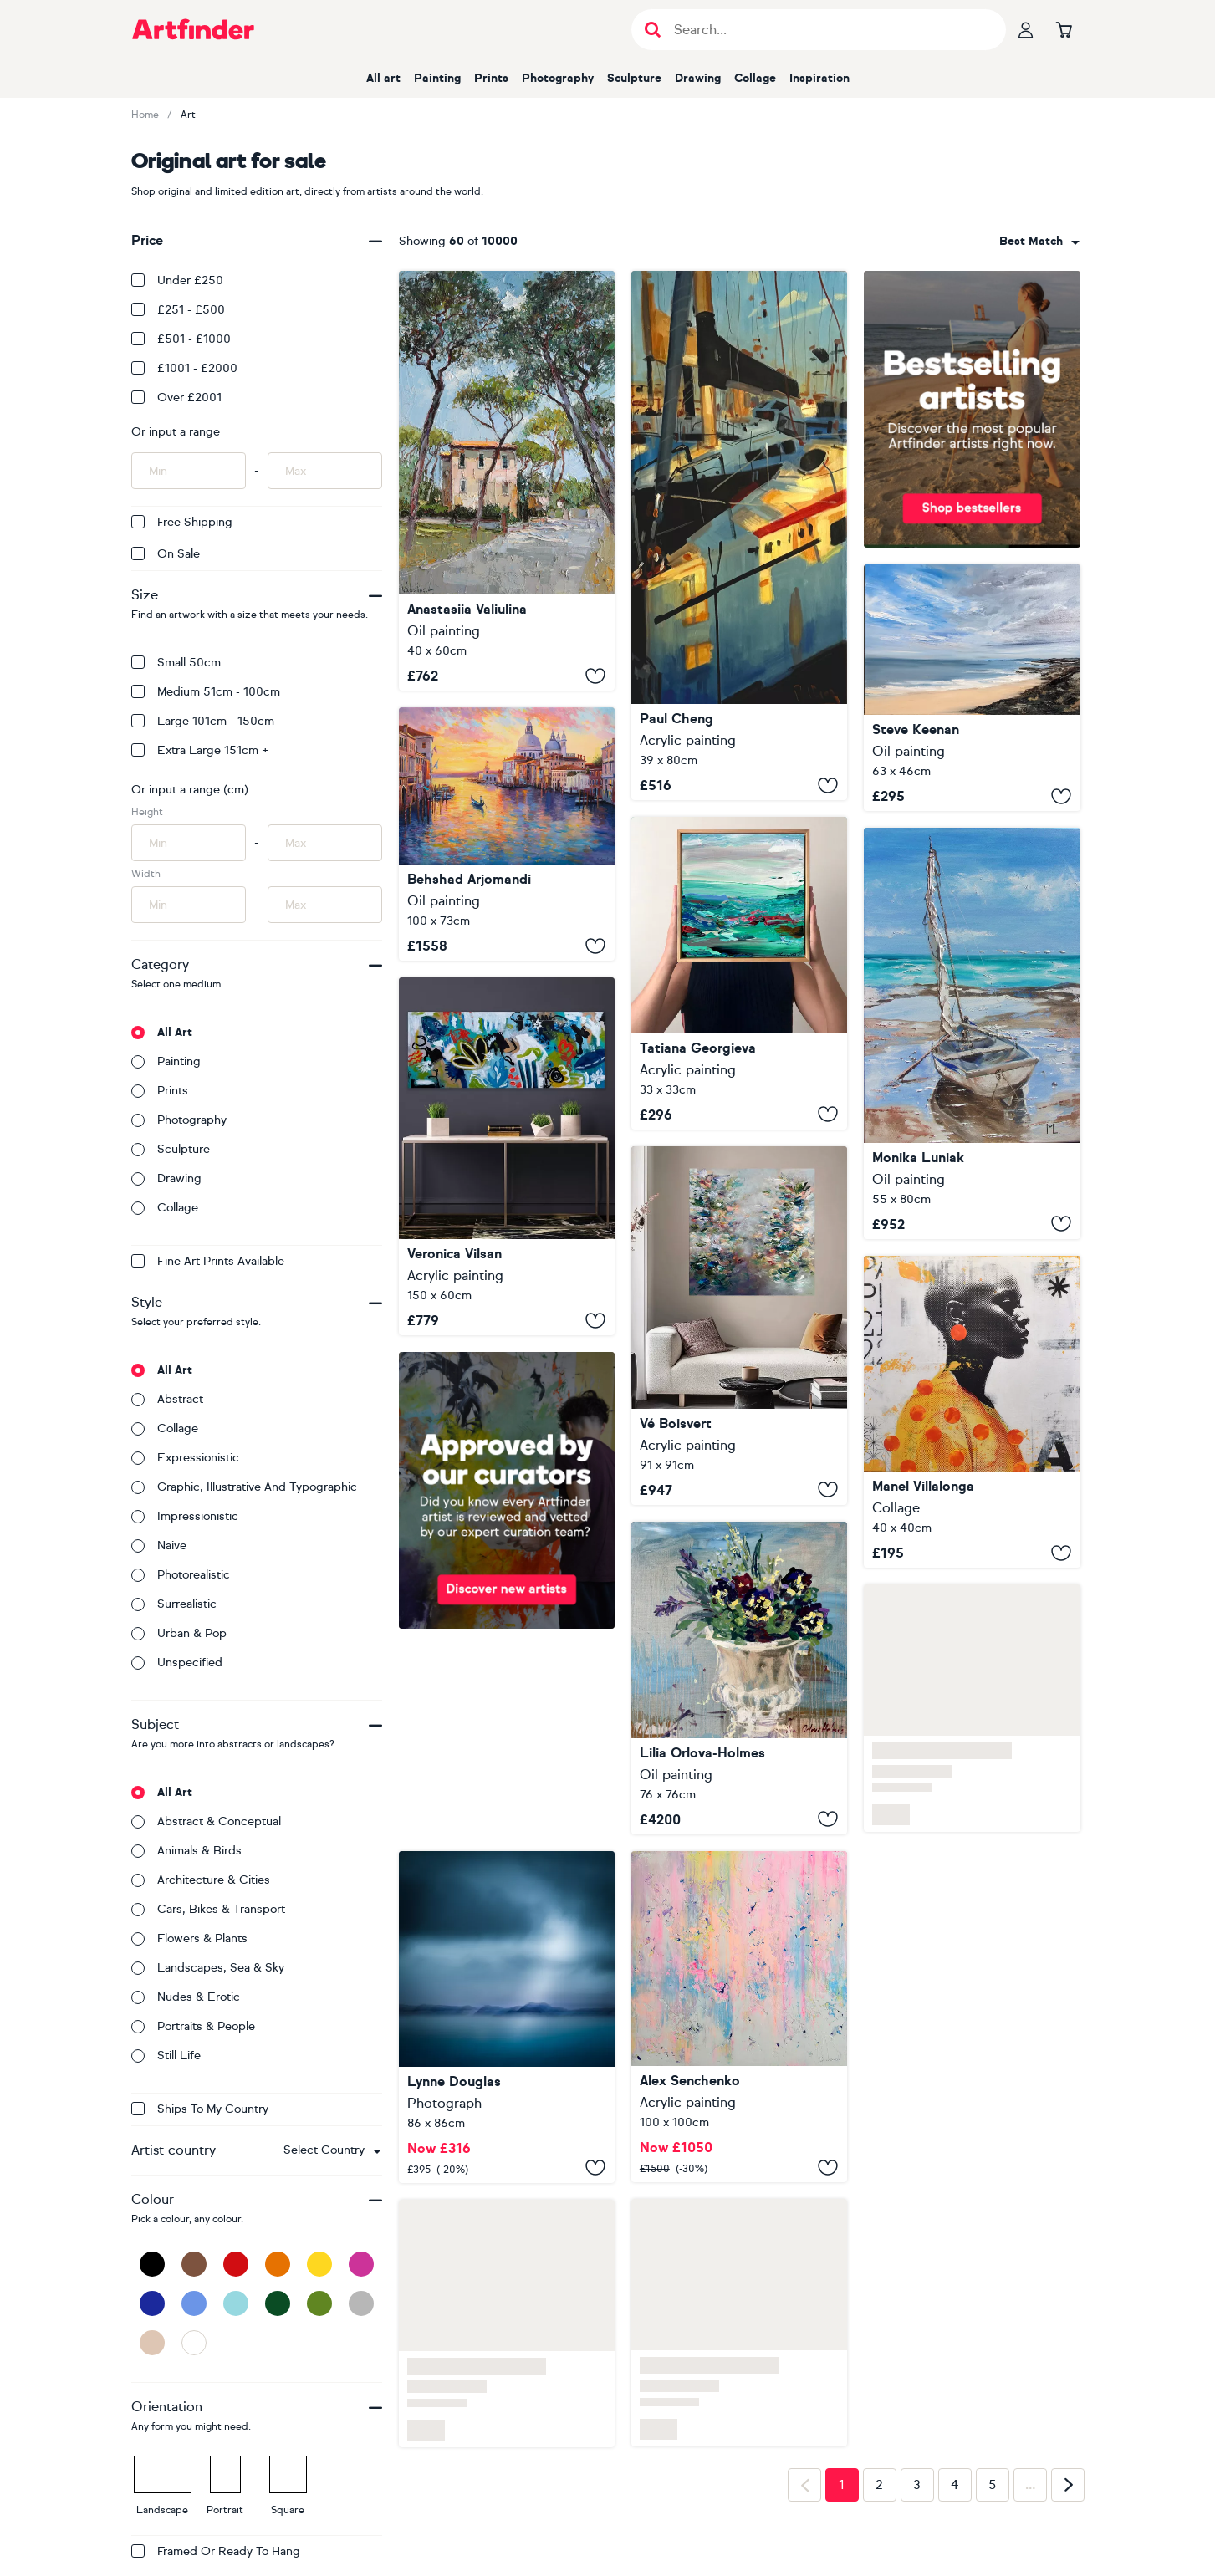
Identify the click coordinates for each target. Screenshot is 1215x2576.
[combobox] (332, 2150)
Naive (158, 1545)
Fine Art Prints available (207, 1261)
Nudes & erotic (185, 1997)
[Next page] (1068, 2485)
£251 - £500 (178, 310)
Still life (166, 2055)
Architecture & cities (200, 1880)
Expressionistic (185, 1458)
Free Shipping (181, 522)
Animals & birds (186, 1851)
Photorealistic (180, 1575)
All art (383, 78)
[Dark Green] (277, 2303)
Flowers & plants (189, 1938)
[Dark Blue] (152, 2303)
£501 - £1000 (181, 339)
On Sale (165, 554)
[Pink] (361, 2264)
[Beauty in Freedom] (739, 1325)
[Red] (236, 2264)
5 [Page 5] (992, 2484)
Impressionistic (184, 1516)
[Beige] (152, 2342)
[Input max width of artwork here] (325, 904)
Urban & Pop (179, 1633)
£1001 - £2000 (184, 368)
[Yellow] (319, 2264)
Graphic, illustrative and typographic (244, 1487)
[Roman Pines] (507, 481)
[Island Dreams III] (507, 2017)
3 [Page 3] (917, 2484)
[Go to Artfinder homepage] (193, 29)
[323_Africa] (972, 1412)
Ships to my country (199, 2109)
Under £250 (177, 280)
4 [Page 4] (954, 2484)
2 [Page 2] (879, 2484)
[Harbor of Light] (739, 535)
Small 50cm (176, 662)
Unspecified (176, 1662)
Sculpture (634, 78)
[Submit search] (652, 29)
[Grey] (361, 2303)
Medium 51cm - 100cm (205, 692)
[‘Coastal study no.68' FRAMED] (739, 973)
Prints (491, 78)
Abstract (167, 1399)
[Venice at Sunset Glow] (507, 834)
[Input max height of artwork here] (325, 842)
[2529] (739, 2017)
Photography (558, 78)
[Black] (152, 2264)
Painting (437, 78)
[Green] (319, 2303)
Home (145, 114)
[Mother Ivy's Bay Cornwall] (972, 688)
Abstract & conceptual (206, 1821)
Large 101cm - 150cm (202, 721)
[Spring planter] (739, 1678)
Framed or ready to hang (215, 2551)
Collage (755, 78)
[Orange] (277, 2264)
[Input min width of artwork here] (188, 904)
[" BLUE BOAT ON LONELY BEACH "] (972, 1033)
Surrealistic (174, 1604)
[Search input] (827, 29)
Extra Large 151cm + (200, 750)
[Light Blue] (236, 2303)
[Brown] (194, 2264)
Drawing (698, 78)
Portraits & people (193, 2026)
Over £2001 (176, 397)
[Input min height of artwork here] (188, 842)
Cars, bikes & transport (208, 1909)
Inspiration (819, 78)
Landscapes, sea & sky (207, 1968)
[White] (194, 2342)
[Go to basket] (1064, 29)
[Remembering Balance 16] (507, 1156)
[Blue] (194, 2303)
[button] (332, 2150)
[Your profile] (1026, 29)
